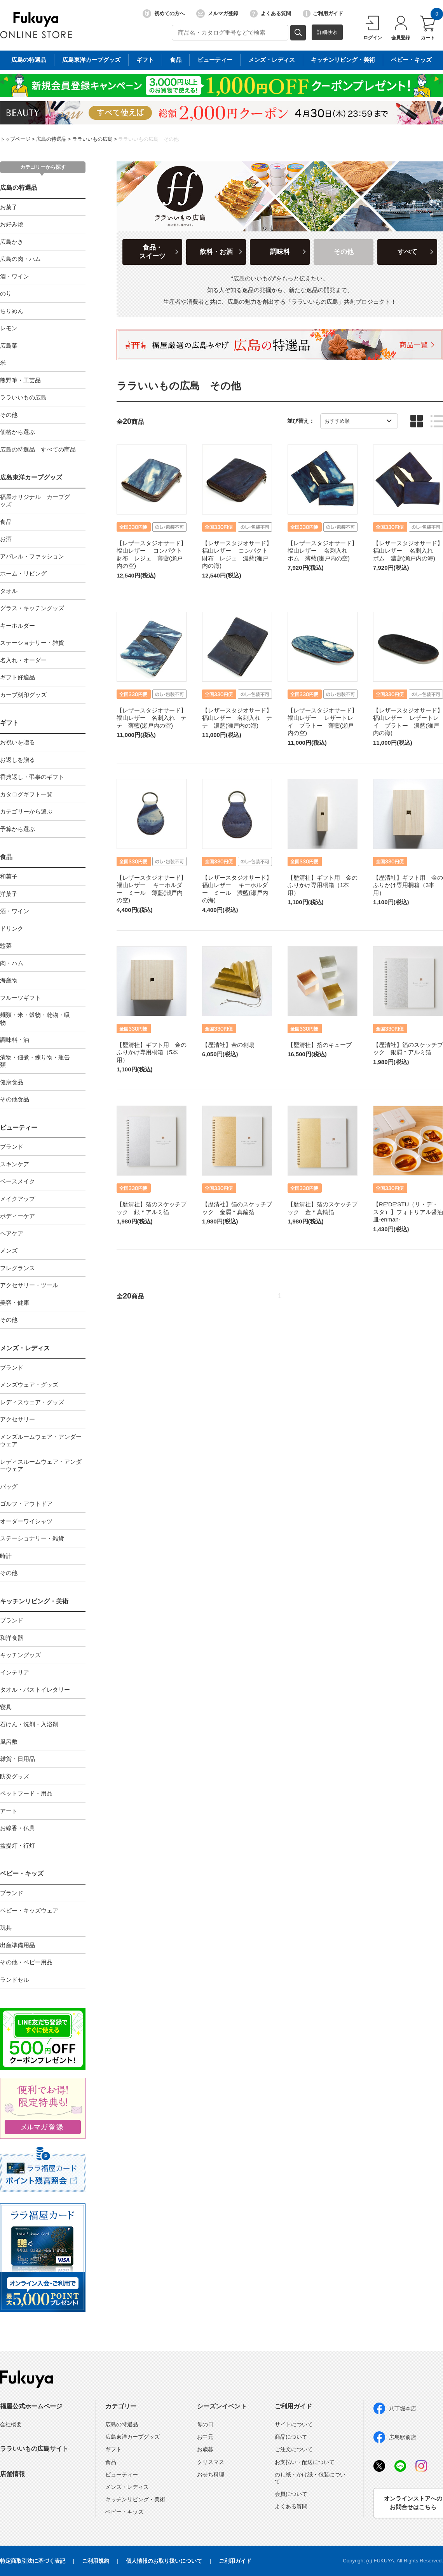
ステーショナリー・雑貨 (32, 642)
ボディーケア (17, 1216)
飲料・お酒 (216, 252)
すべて (407, 252)
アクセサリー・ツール (29, 1285)
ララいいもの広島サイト (34, 2448)
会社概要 (11, 2424)
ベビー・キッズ (22, 1873)
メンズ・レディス (25, 1348)
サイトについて (294, 2424)
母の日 (205, 2424)
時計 (6, 1555)
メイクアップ (17, 1198)
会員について (291, 2494)
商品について (291, 2437)
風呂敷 (8, 1741)
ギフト (9, 722)
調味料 (280, 252)
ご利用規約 (95, 2561)
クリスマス (210, 2462)
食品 (6, 521)
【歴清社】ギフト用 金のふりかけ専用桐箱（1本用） (323, 885)
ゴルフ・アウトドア (26, 1503)
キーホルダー (17, 625)
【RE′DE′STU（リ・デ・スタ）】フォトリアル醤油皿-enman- (408, 1212)
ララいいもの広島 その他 (148, 139)
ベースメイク (17, 1181)
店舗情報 (12, 2474)
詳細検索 (327, 32)
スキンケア (14, 1164)
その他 (8, 414)
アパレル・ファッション (32, 556)
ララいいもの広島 (92, 139)
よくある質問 (270, 14)
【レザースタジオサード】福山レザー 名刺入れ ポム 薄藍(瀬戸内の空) (323, 551)
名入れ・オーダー (23, 660)
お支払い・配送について (305, 2462)
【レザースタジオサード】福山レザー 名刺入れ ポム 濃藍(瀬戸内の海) (408, 551)
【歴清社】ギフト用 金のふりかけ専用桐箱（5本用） (152, 1052)
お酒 (6, 539)
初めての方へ (164, 13)
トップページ (15, 139)
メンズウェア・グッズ (29, 1384)
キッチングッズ (20, 1655)
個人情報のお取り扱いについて (164, 2561)
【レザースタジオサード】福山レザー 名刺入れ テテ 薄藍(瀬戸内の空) (152, 718)
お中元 (205, 2437)
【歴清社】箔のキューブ (320, 1044)
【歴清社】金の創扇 (228, 1044)
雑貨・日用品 (17, 1758)
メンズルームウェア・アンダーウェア (41, 1440)
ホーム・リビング (23, 573)
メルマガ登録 (217, 13)
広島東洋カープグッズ (31, 477)
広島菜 (8, 345)
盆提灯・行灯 (17, 1845)
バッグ (8, 1486)
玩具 (6, 1927)
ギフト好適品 (17, 677)
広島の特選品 (51, 139)
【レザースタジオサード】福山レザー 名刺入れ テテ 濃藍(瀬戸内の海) (237, 718)
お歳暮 (205, 2449)
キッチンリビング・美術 (34, 1601)
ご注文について (294, 2449)
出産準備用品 (17, 1945)
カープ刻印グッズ (23, 694)
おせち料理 (210, 2474)
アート (8, 1811)
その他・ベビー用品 (26, 1962)
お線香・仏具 (17, 1828)
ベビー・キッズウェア (29, 1910)
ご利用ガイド (323, 14)
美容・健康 (14, 1302)
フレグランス (17, 1268)
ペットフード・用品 (26, 1793)
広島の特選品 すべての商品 (38, 449)
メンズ (8, 1250)
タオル (8, 591)
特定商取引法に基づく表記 (32, 2561)
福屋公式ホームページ (31, 2406)
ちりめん (11, 311)
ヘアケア (11, 1233)
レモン (8, 328)
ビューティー (18, 1127)
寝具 (6, 1707)
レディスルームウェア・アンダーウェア (41, 1465)
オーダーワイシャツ (26, 1521)
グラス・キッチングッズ (32, 608)
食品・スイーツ (152, 252)
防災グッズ (14, 1776)
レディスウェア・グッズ (32, 1402)
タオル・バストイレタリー (35, 1689)
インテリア (14, 1672)
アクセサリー (17, 1419)
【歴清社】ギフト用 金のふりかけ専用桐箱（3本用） (408, 885)
